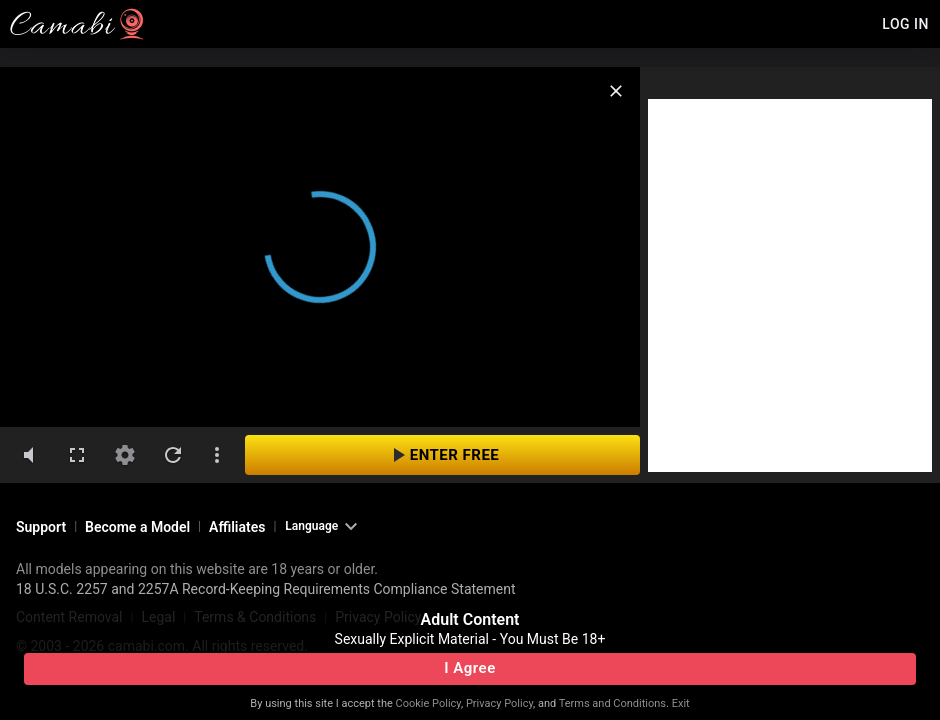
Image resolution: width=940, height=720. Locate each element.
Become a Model (137, 527)
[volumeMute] (29, 455)
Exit (681, 703)
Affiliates (237, 527)
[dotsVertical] (217, 455)
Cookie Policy (428, 703)
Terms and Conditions (612, 703)
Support (41, 527)
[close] (616, 91)
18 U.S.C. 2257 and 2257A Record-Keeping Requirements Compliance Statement (266, 589)
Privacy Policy (499, 703)
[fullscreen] (77, 455)
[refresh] (173, 455)
